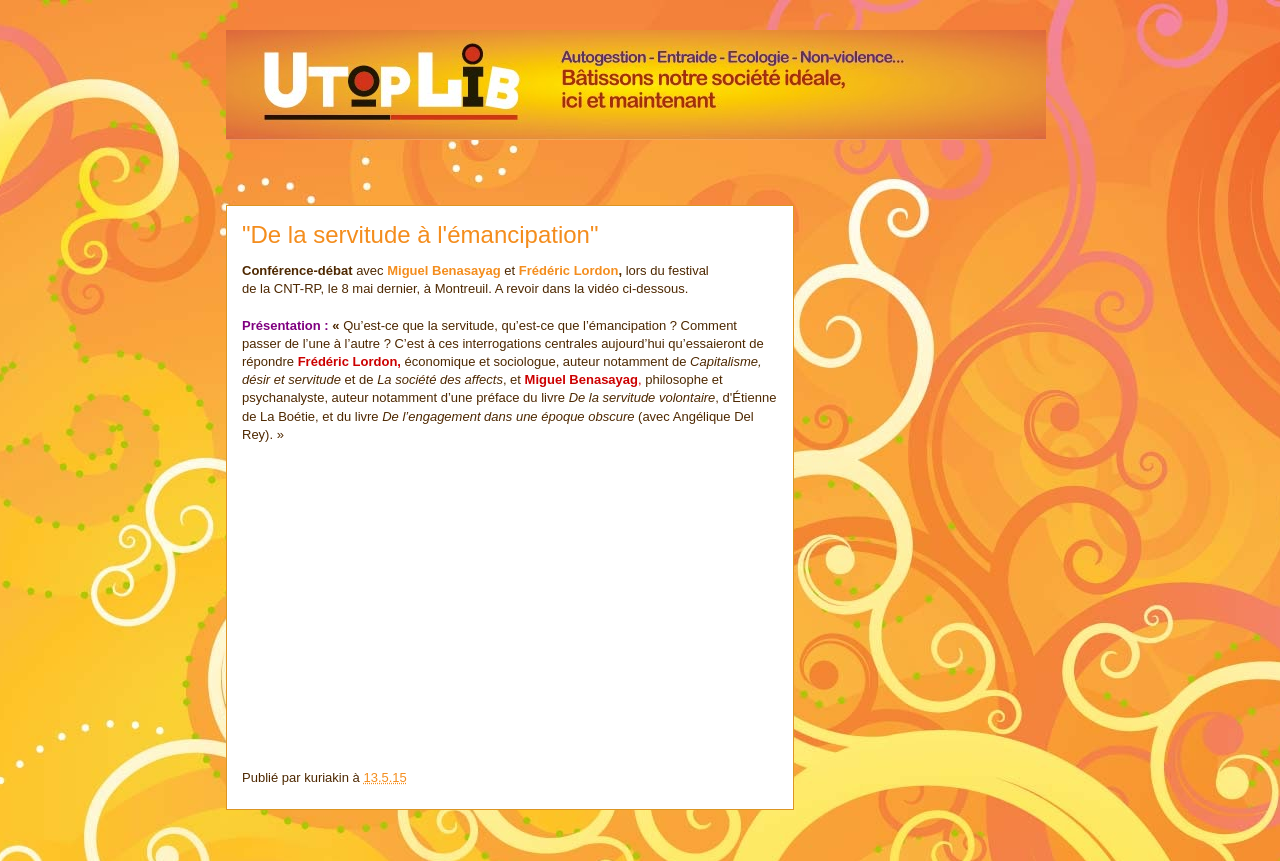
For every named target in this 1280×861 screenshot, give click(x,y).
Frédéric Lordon (569, 270)
